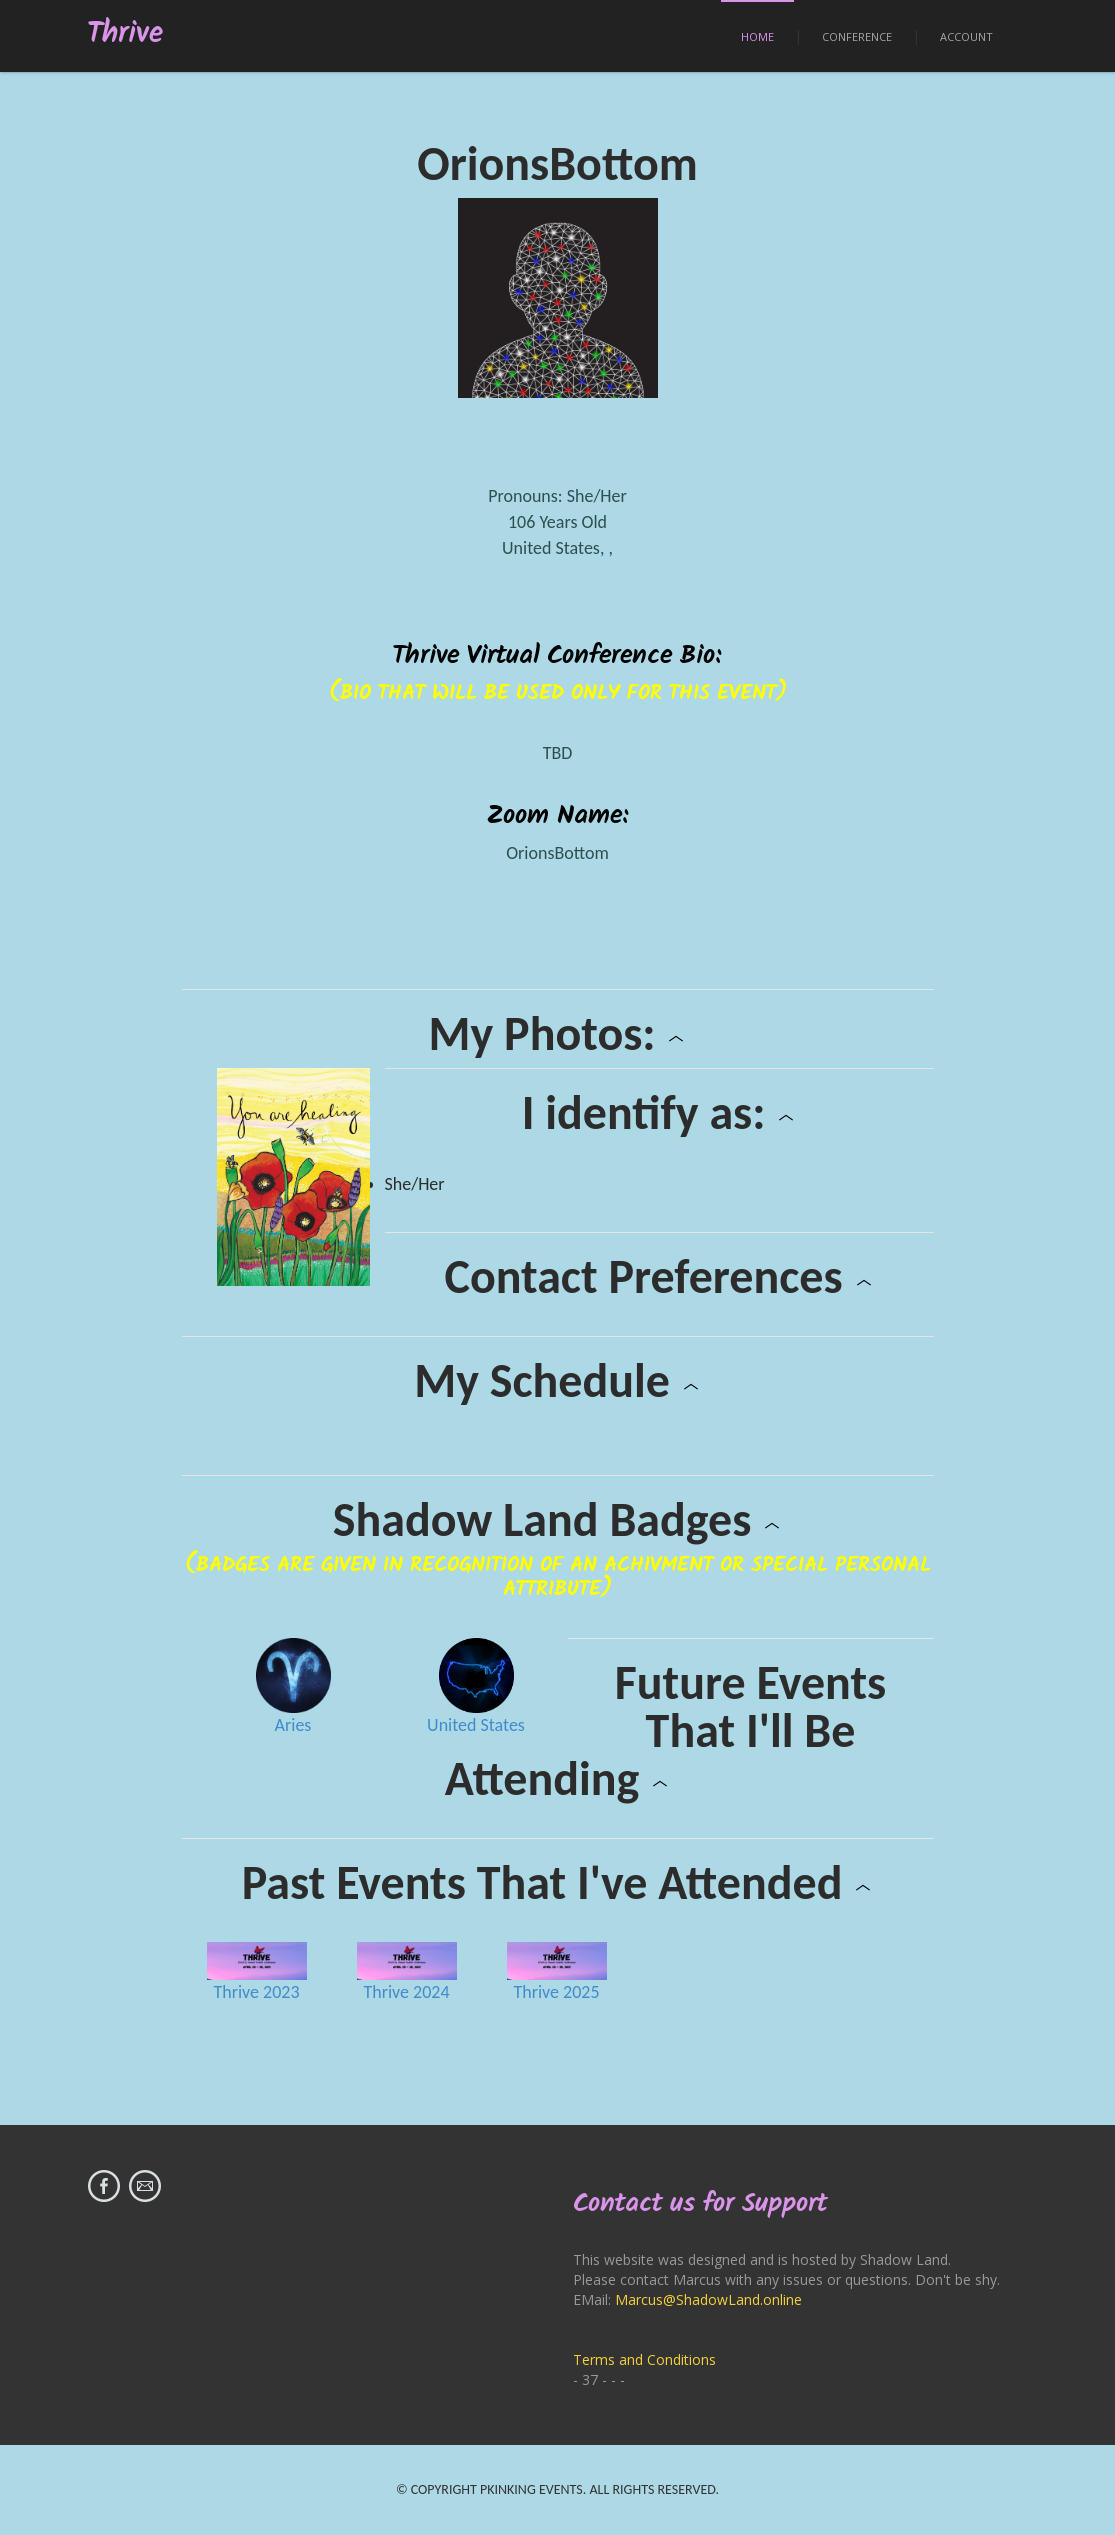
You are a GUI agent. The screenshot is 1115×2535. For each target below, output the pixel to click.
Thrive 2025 (556, 1992)
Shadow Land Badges (557, 1520)
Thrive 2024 (406, 1992)
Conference (857, 36)
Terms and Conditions (644, 2359)
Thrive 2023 (256, 1992)
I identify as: (659, 1113)
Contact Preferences (658, 1277)
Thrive (125, 34)
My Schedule (557, 1381)
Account (966, 36)
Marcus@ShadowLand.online (708, 2299)
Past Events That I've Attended (557, 1883)
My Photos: (558, 1034)
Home (757, 36)
